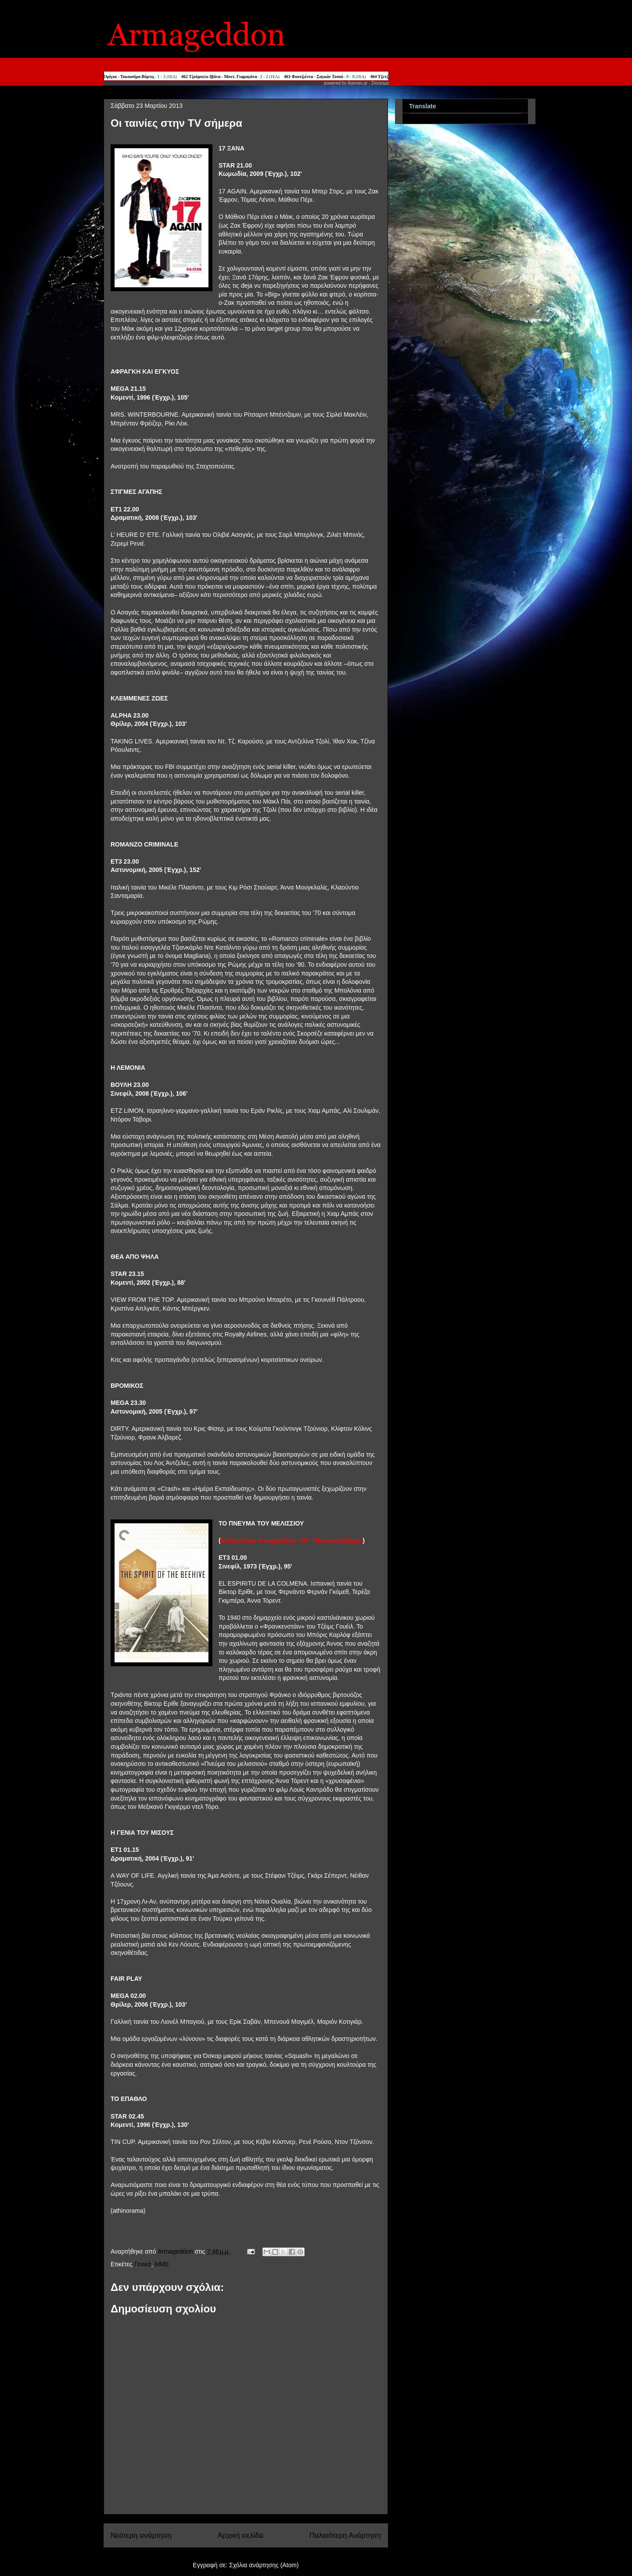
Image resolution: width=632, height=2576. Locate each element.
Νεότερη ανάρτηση (141, 2535)
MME (161, 2264)
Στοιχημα (380, 83)
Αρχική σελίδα (241, 2535)
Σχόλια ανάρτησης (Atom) (264, 2565)
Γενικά (142, 2264)
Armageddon (176, 2251)
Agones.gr (358, 83)
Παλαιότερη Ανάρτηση (345, 2535)
